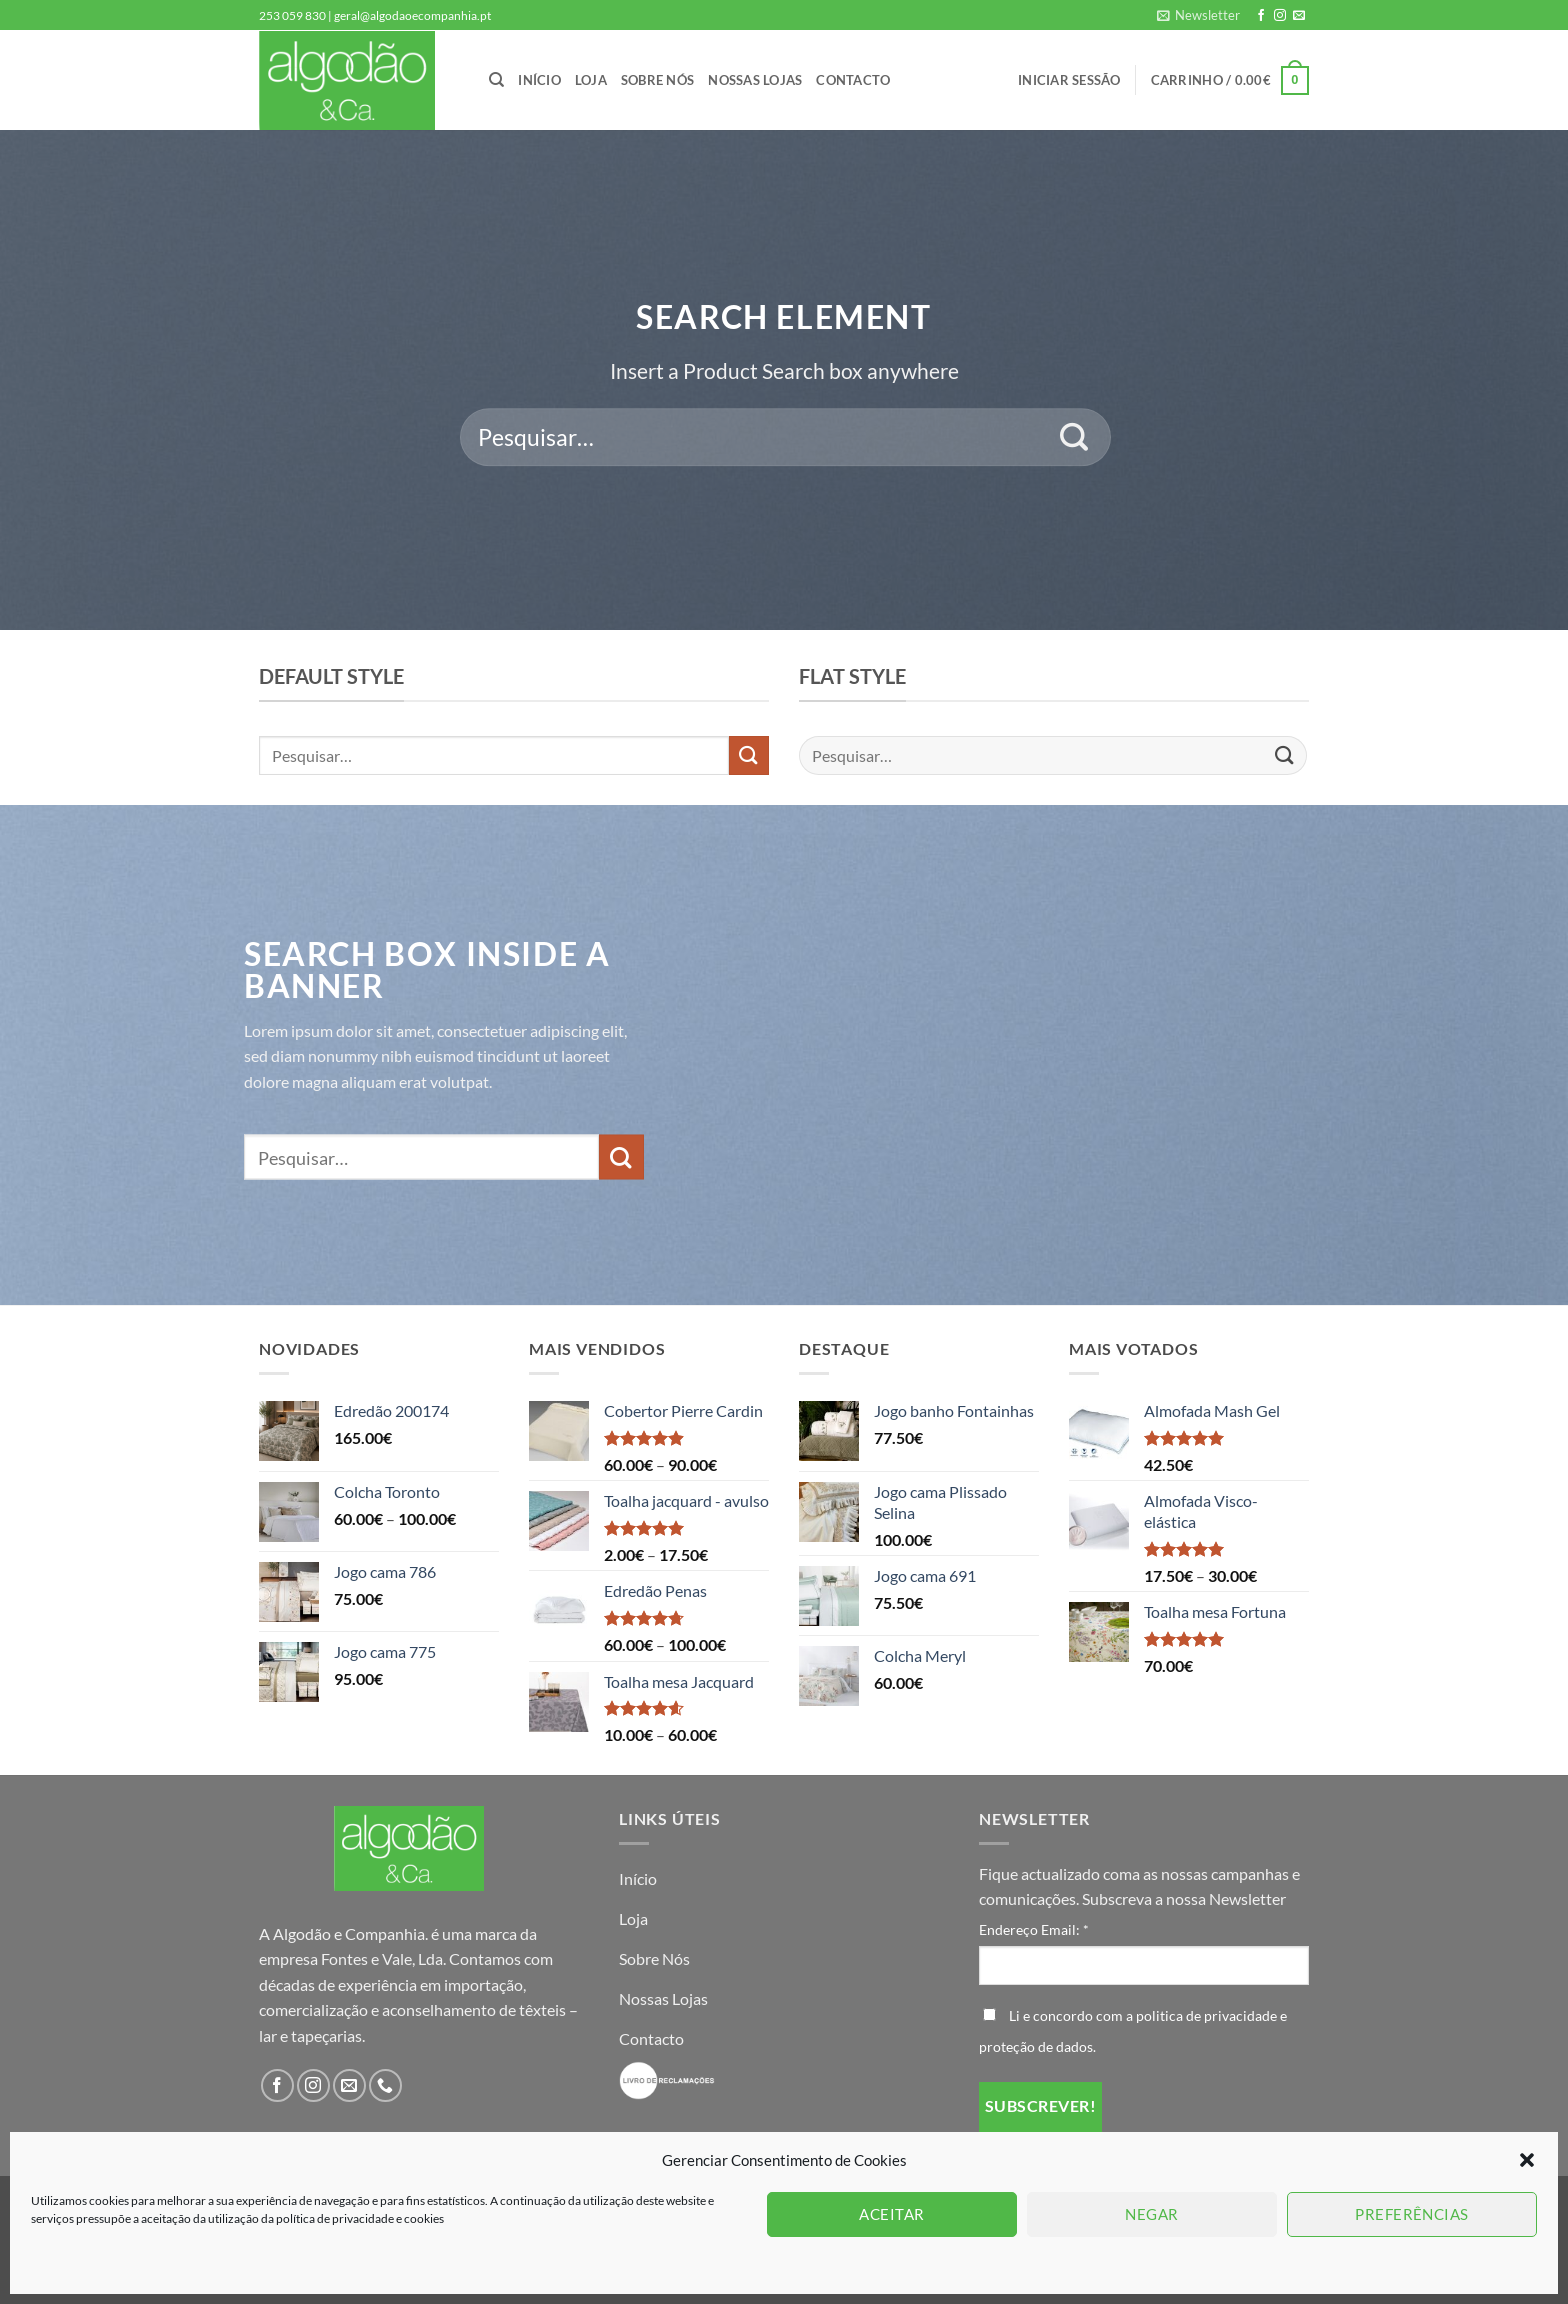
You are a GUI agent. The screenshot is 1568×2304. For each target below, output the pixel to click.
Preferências (1411, 2214)
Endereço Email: (1034, 1929)
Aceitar (891, 2214)
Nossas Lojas (755, 80)
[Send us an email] (1299, 16)
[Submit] (1074, 437)
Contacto (853, 80)
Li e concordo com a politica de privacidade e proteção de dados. (1133, 2031)
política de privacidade (336, 2218)
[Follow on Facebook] (1261, 16)
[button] (1527, 2160)
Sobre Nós (657, 80)
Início (539, 80)
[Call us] (385, 2085)
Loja (591, 80)
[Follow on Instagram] (1280, 16)
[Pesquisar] (496, 80)
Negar (1151, 2214)
